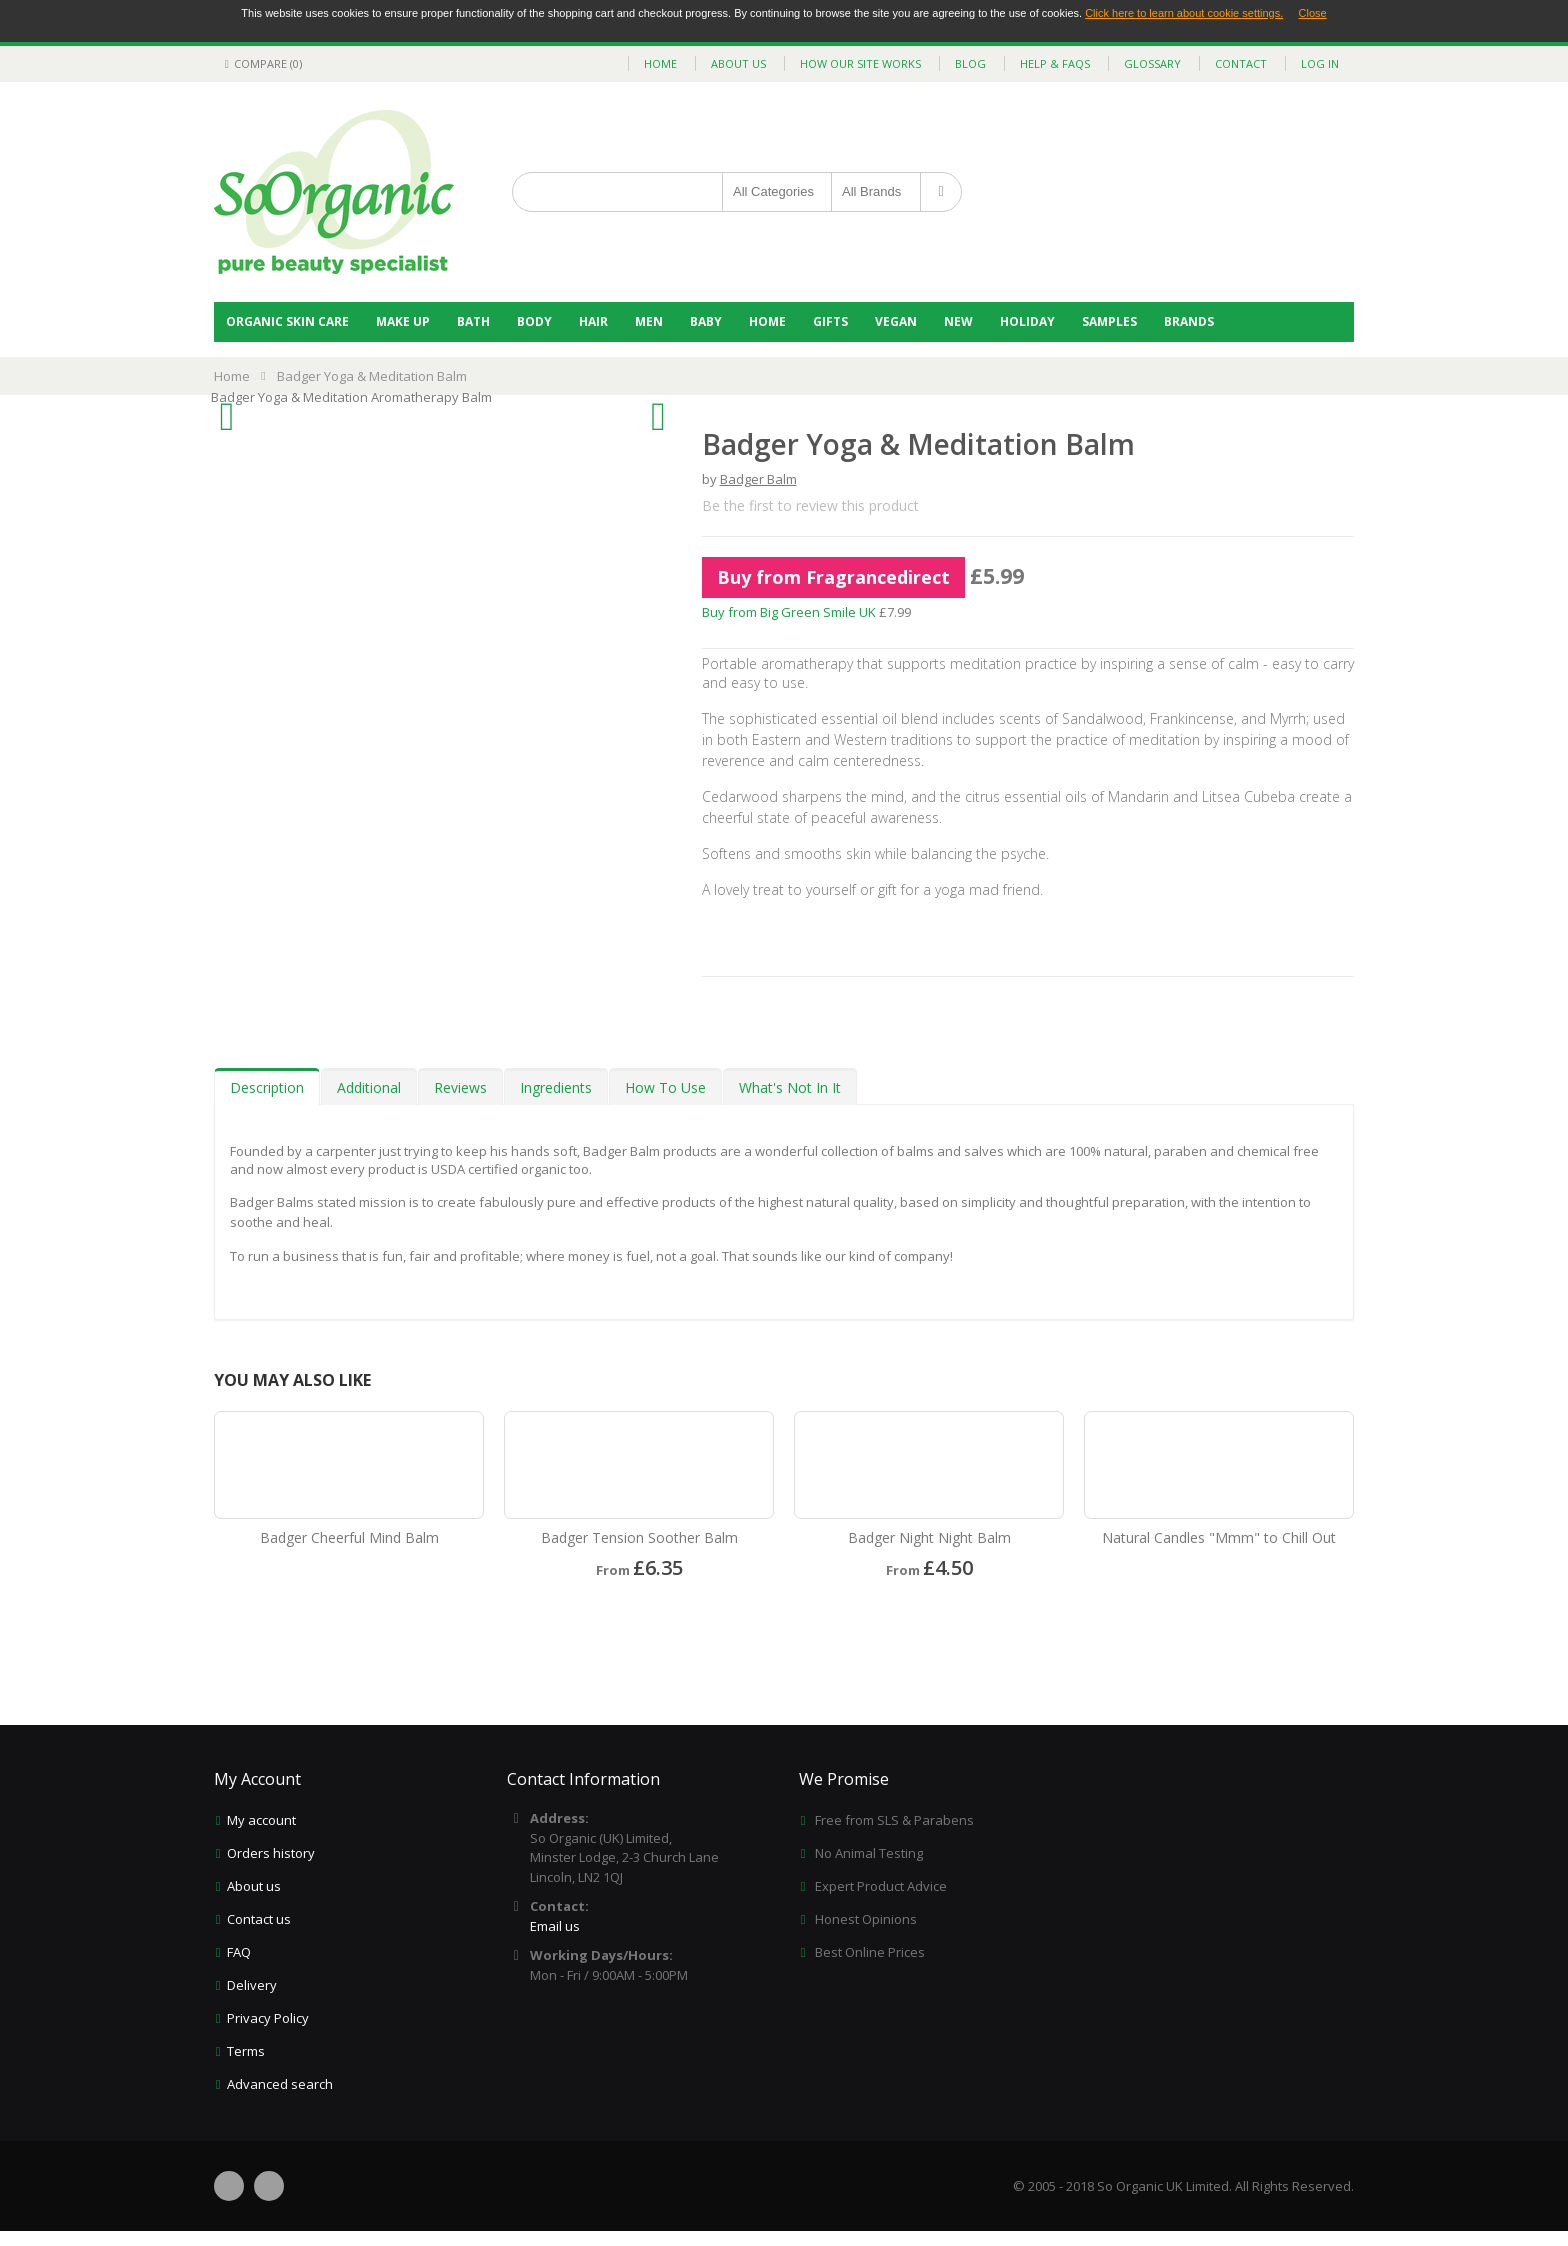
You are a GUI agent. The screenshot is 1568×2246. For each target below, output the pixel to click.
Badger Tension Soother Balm (639, 1537)
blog (970, 63)
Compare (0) (260, 63)
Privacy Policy (268, 2018)
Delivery (252, 1985)
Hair (593, 321)
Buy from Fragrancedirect (833, 577)
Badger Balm (758, 479)
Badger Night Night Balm (929, 1537)
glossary (1152, 63)
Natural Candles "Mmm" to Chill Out (1219, 1537)
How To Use (665, 1087)
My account (261, 1820)
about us (738, 63)
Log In (1320, 63)
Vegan (896, 321)
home (660, 63)
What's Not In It (790, 1087)
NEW (958, 321)
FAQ (239, 1952)
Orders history (271, 1853)
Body (534, 321)
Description (267, 1087)
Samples (1109, 321)
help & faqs (1055, 63)
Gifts (830, 321)
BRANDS (1189, 321)
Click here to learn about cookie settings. (1184, 13)
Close (1313, 13)
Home (767, 321)
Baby (706, 321)
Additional (369, 1087)
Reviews (460, 1087)
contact (1241, 63)
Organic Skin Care (287, 321)
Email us (555, 1926)
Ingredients (556, 1087)
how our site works (860, 63)
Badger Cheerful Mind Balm (349, 1537)
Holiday (1027, 321)
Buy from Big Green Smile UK (789, 612)
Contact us (259, 1919)
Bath (473, 321)
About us (254, 1886)
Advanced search (280, 2084)
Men (649, 321)
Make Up (403, 321)
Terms (246, 2051)
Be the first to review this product (810, 505)
